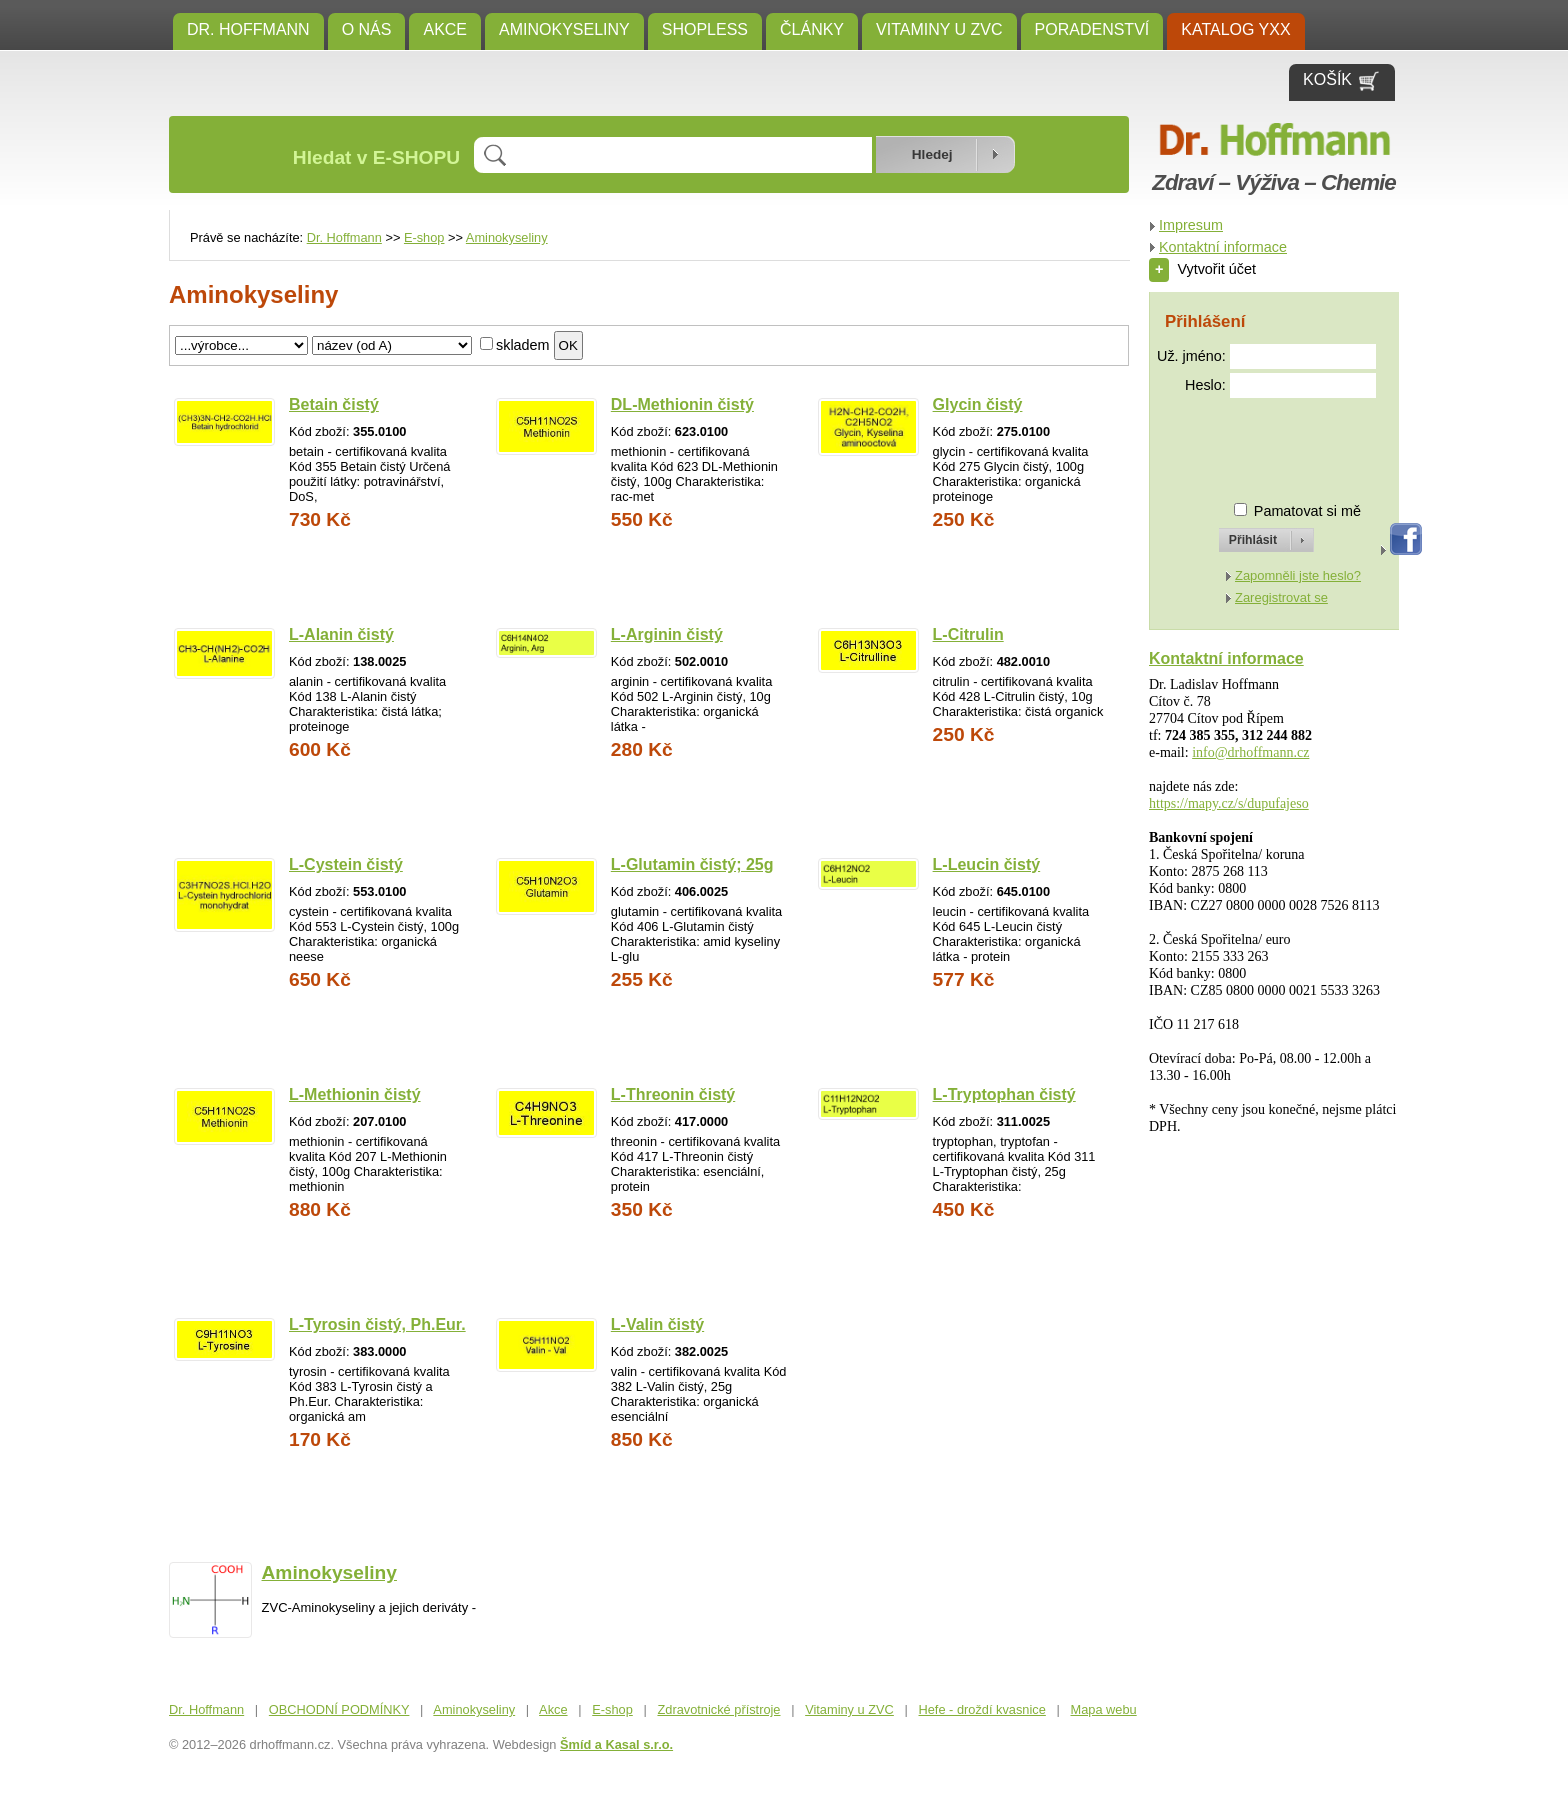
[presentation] (1248, 441)
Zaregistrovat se (1281, 597)
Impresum (1191, 225)
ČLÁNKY (812, 29)
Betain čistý (334, 404)
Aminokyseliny (564, 29)
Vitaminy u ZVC (939, 29)
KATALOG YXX (1235, 29)
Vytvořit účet (1202, 269)
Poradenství (1092, 29)
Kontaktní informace (1223, 247)
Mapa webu (1104, 1709)
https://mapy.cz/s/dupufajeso (1229, 803)
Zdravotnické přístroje (718, 1709)
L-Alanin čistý (341, 634)
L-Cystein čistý (346, 864)
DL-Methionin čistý (682, 404)
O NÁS (367, 29)
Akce (445, 29)
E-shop (424, 237)
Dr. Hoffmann (248, 29)
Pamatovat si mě (1307, 511)
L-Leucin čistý (987, 864)
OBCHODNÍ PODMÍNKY (339, 1709)
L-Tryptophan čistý (1004, 1094)
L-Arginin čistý (667, 634)
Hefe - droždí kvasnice (982, 1709)
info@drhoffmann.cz (1250, 752)
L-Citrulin (968, 634)
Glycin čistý (978, 404)
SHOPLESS (705, 29)
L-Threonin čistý (673, 1094)
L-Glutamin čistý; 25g (692, 864)
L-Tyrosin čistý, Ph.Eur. (377, 1324)
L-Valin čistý (657, 1324)
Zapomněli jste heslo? (1298, 575)
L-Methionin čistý (355, 1094)
